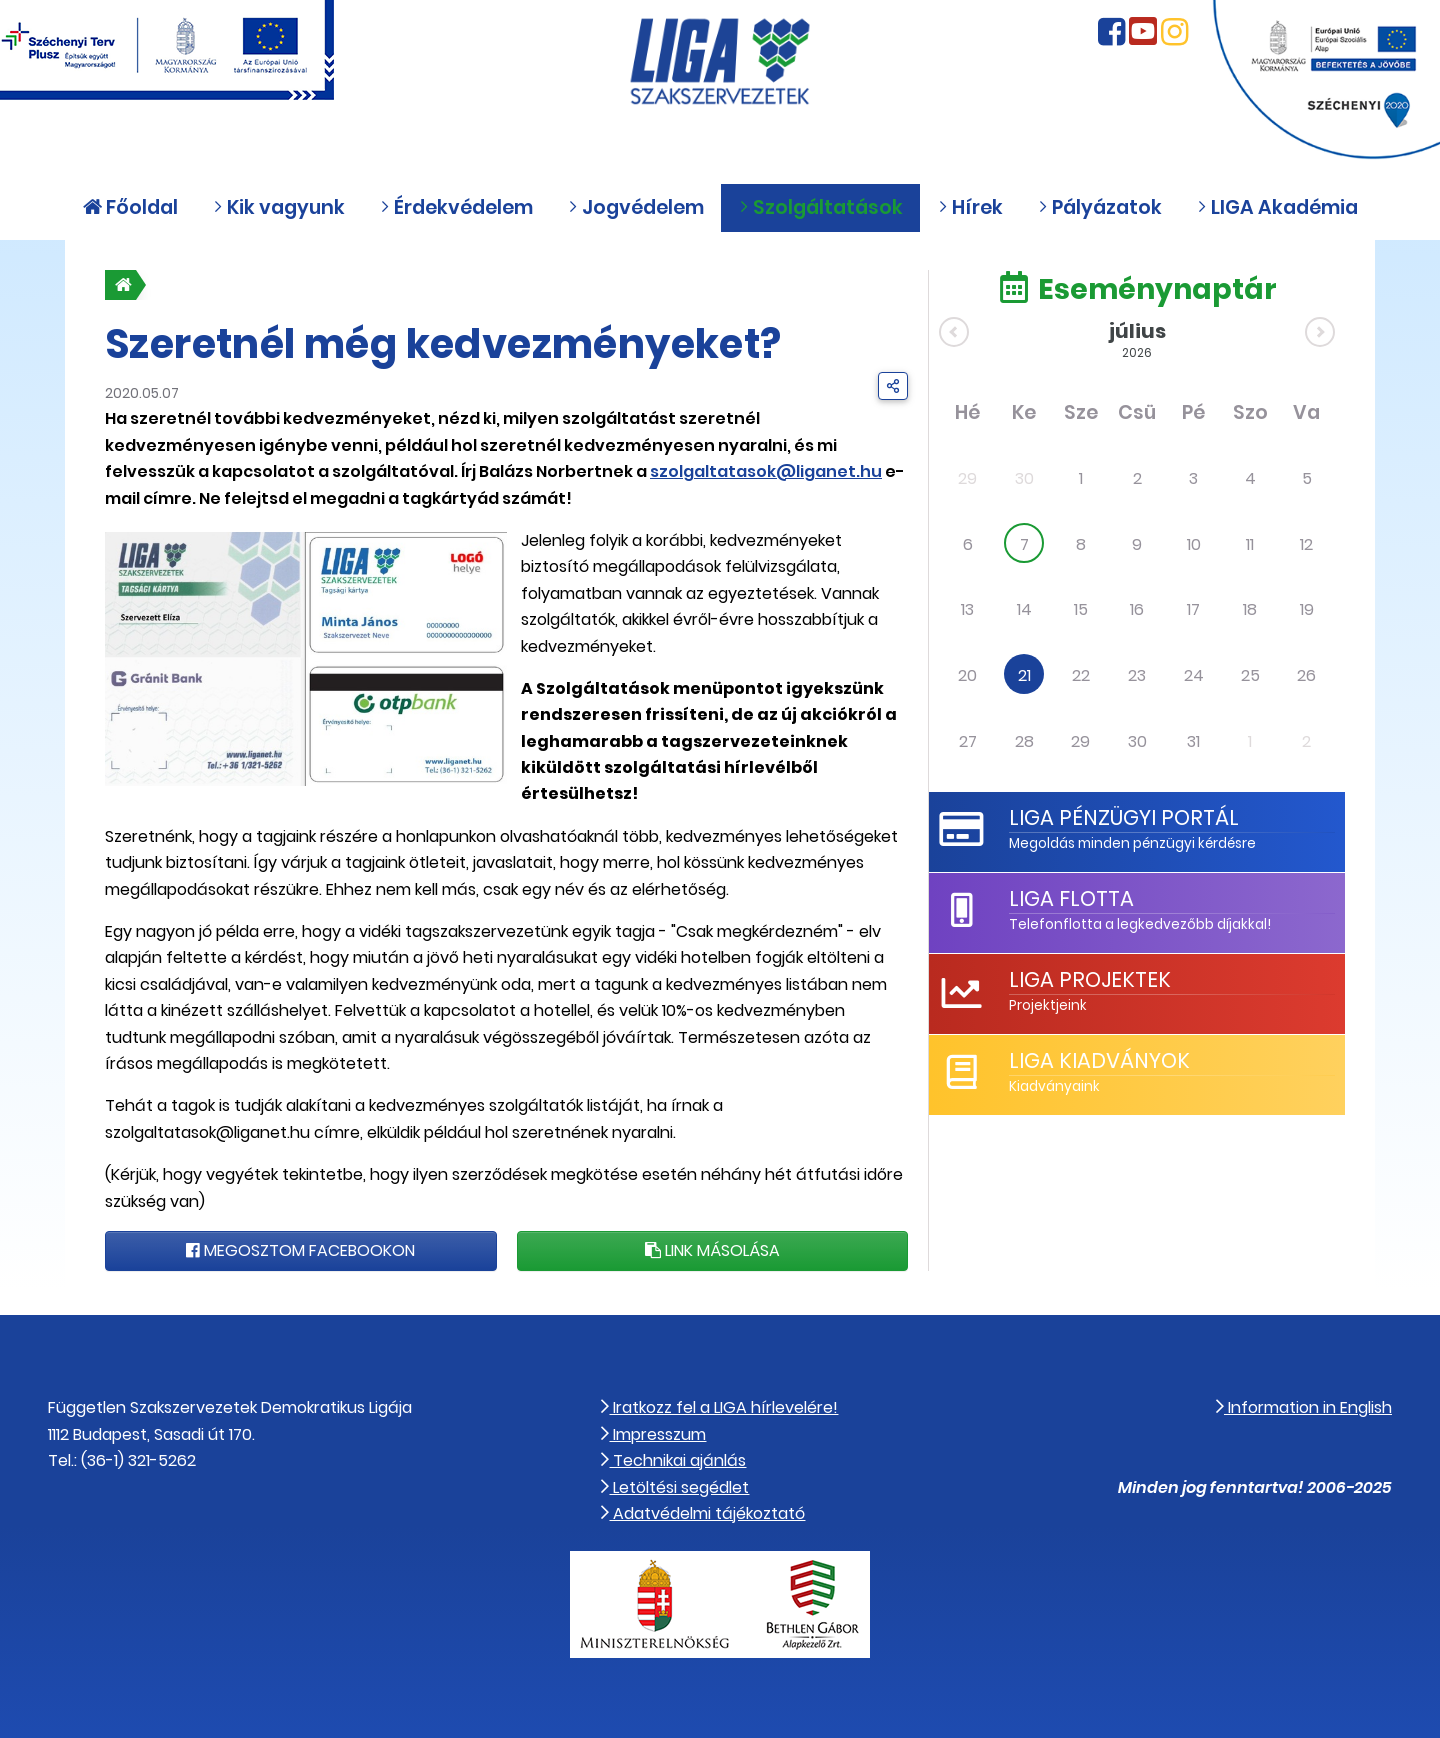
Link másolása (712, 1250)
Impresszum (653, 1434)
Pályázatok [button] (1100, 207)
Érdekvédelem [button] (456, 207)
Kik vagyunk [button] (279, 207)
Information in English (1304, 1407)
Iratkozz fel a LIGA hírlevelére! (719, 1407)
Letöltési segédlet (675, 1487)
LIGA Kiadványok (1099, 1060)
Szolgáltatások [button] (821, 207)
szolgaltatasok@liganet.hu (766, 471)
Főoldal (130, 207)
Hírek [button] (970, 207)
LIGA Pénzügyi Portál (1124, 817)
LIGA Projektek (1090, 979)
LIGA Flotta (1071, 898)
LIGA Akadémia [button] (1277, 207)
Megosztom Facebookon (300, 1250)
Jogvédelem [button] (636, 207)
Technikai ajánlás (673, 1460)
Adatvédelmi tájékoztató (703, 1513)
